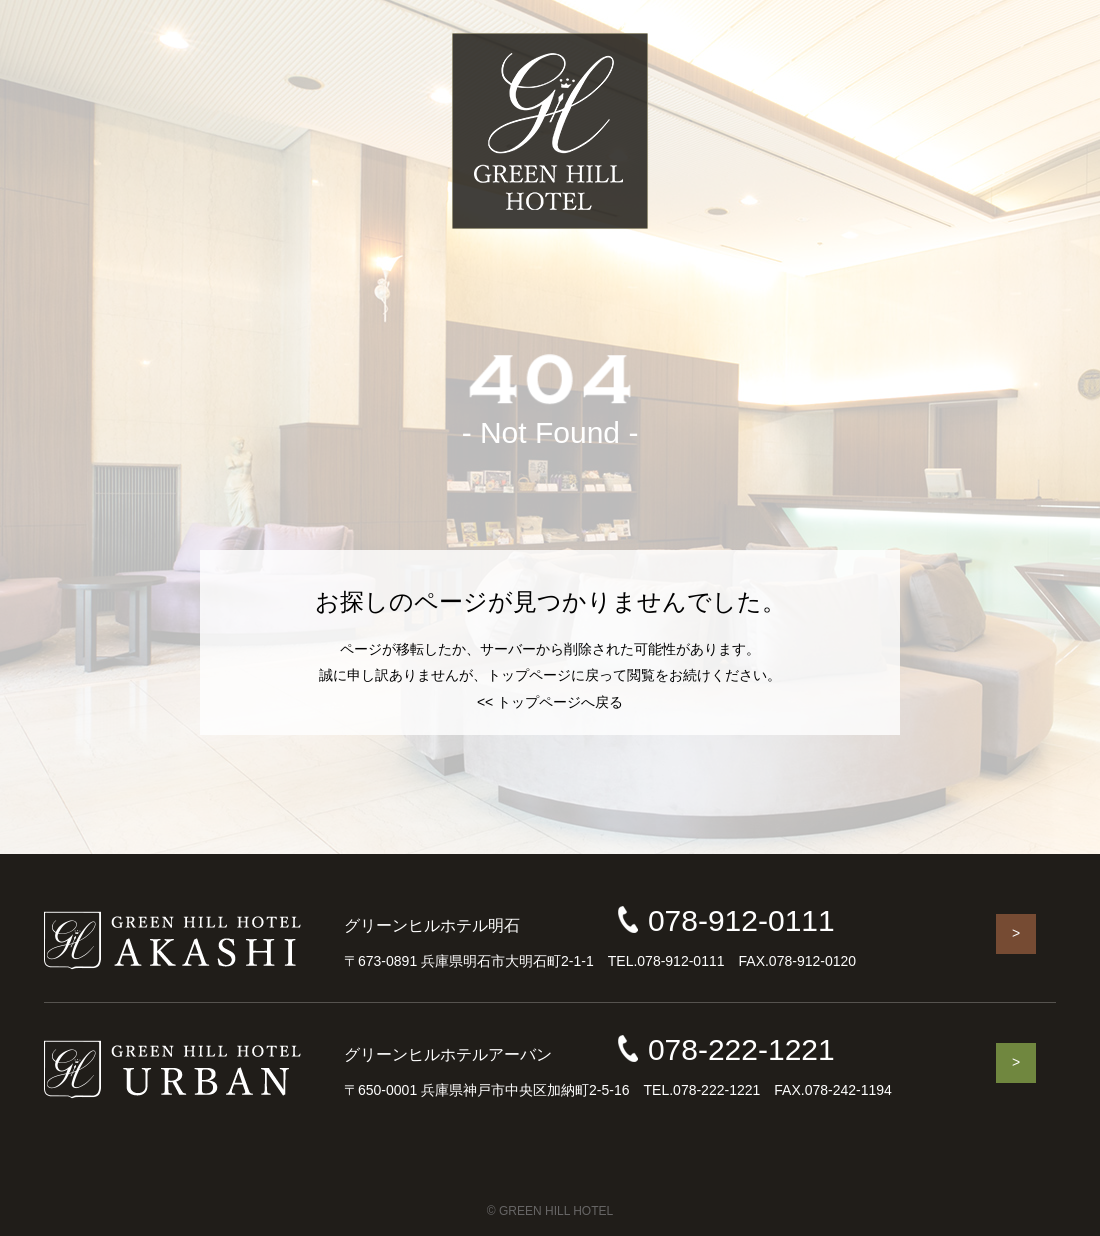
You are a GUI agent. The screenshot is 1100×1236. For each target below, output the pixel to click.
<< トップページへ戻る (550, 702)
